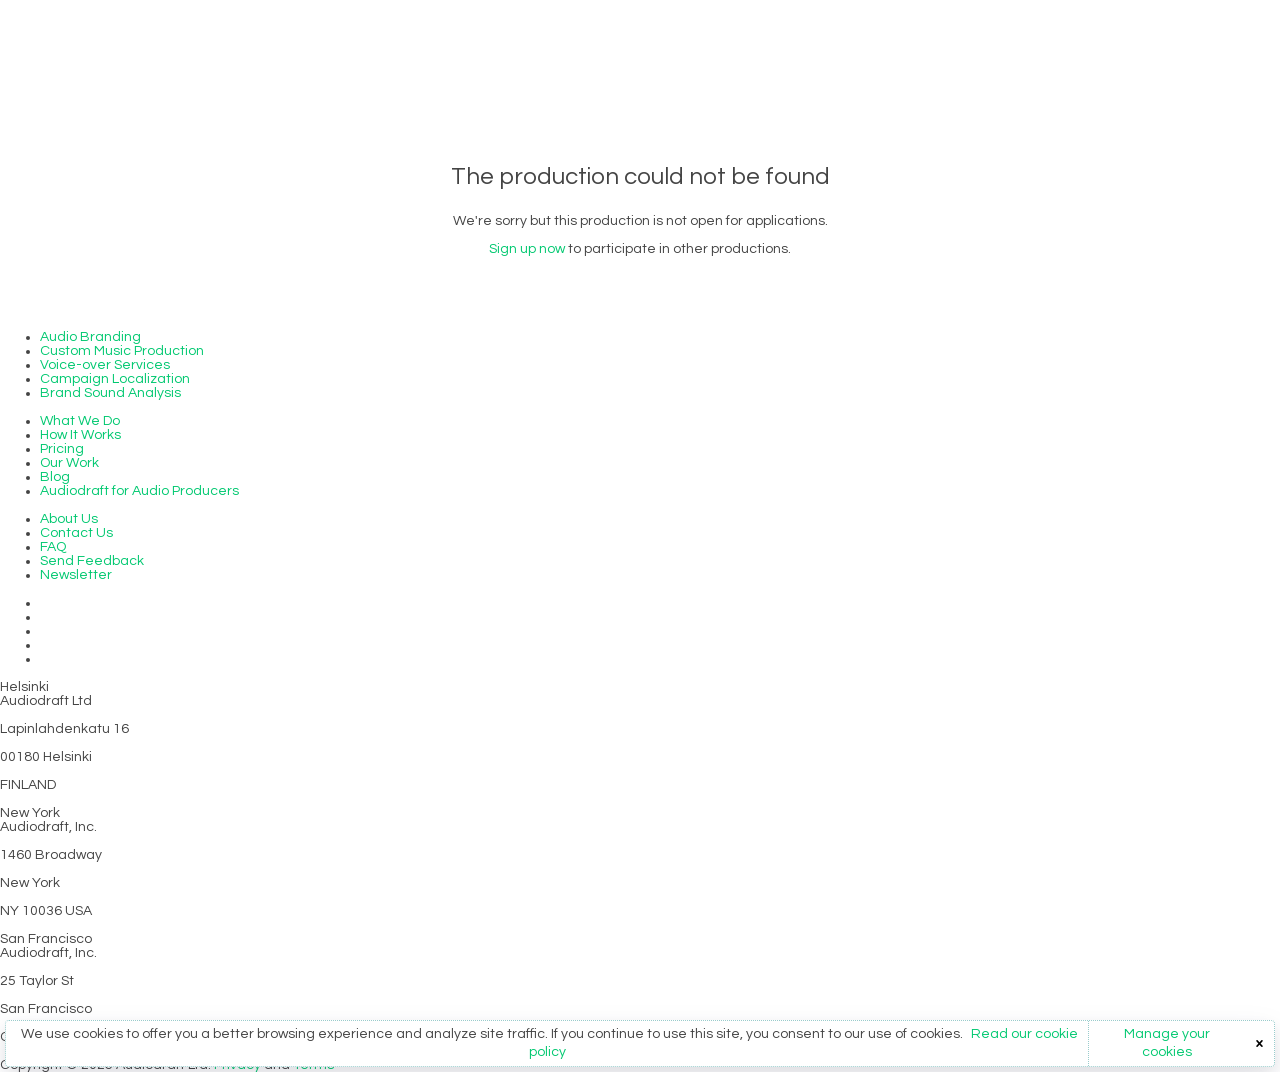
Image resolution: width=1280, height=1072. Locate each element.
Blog (55, 477)
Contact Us (76, 533)
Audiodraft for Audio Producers (139, 491)
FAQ (53, 547)
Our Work (69, 463)
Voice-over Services (105, 365)
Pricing (62, 449)
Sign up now (527, 249)
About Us (69, 519)
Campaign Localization (115, 379)
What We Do (80, 421)
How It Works (80, 435)
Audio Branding (90, 337)
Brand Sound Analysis (110, 393)
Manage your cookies (1167, 1043)
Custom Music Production (122, 351)
